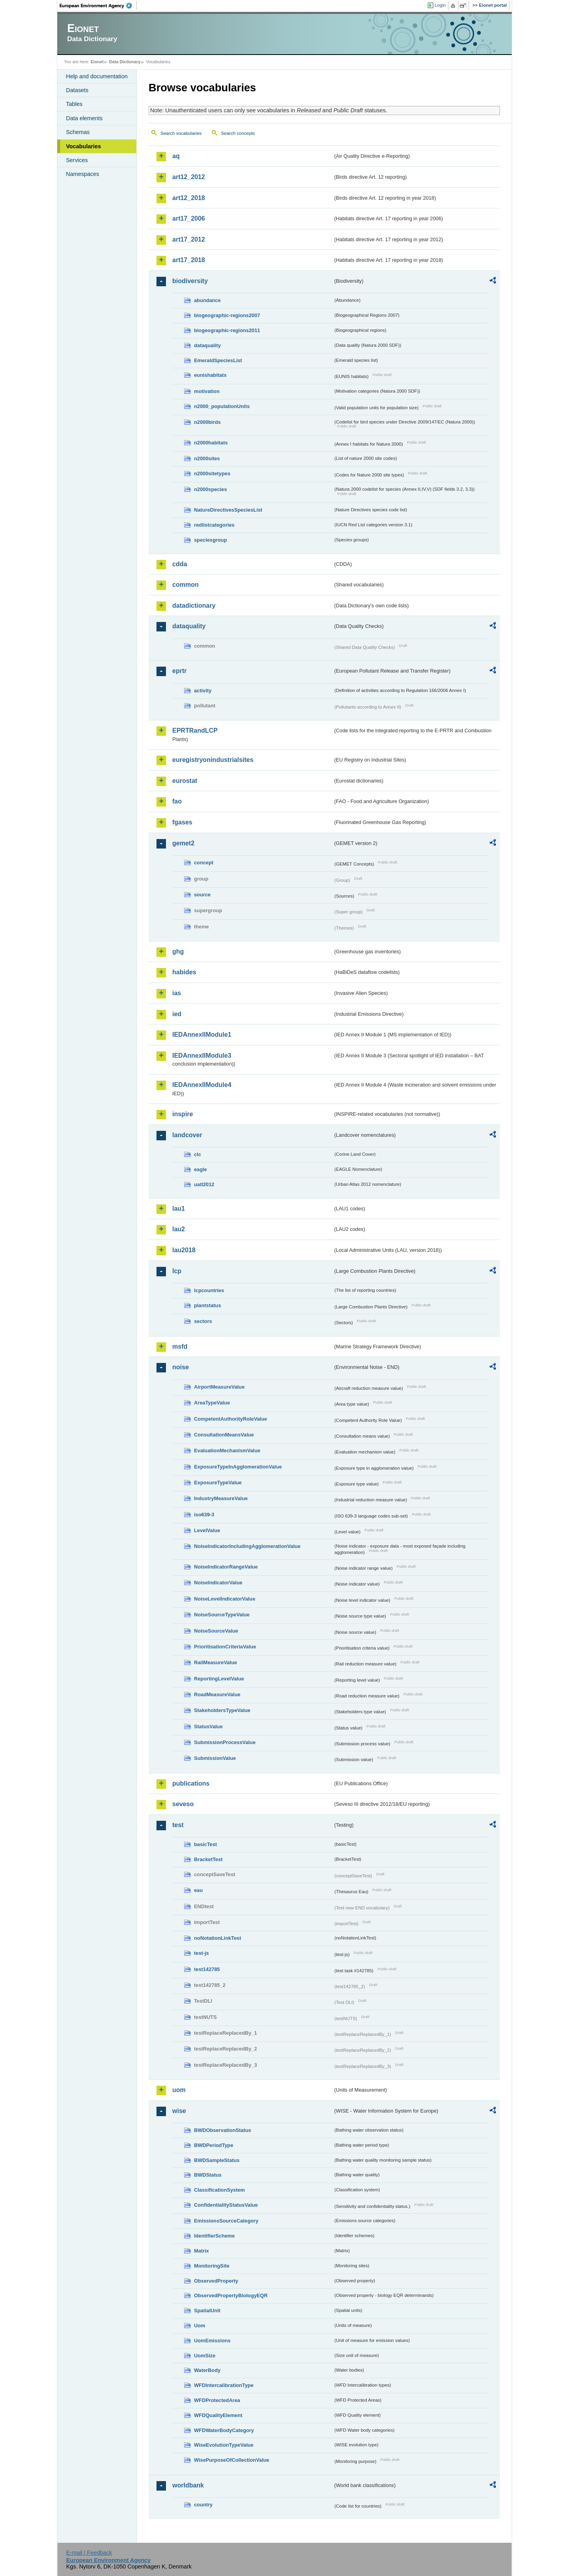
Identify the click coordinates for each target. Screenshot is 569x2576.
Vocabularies (83, 146)
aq (176, 156)
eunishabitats (210, 375)
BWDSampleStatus (216, 2160)
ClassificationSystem (219, 2190)
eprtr (179, 670)
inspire (182, 1114)
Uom (199, 2325)
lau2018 (184, 1250)
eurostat (184, 780)
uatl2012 (204, 1184)
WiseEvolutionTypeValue (223, 2445)
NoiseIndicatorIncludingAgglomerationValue (247, 1546)
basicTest (205, 1844)
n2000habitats (211, 443)
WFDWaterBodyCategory (224, 2430)
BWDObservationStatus (222, 2130)
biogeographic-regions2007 (227, 315)
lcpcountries (209, 1290)
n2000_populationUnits (222, 406)
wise (179, 2110)
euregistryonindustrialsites (212, 759)
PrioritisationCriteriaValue (225, 1647)
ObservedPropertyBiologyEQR (231, 2295)
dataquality (207, 345)
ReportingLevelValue (219, 1679)
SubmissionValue (215, 1758)
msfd (179, 1346)
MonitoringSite (212, 2266)
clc (197, 1154)
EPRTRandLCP (195, 730)
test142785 (207, 1969)
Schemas (78, 132)
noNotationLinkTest (217, 1938)
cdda (179, 564)
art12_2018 (188, 198)
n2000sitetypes (212, 473)
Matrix (201, 2251)
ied (176, 1014)
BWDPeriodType (213, 2145)
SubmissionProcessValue (225, 1742)
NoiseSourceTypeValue (222, 1615)
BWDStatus (208, 2175)
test (177, 1825)
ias (176, 993)
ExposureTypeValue (218, 1482)
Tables (74, 104)
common (185, 584)
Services (77, 160)
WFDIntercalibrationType (224, 2385)
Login (440, 5)
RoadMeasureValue (217, 1694)
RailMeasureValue (215, 1662)
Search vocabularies (181, 133)
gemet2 (183, 843)
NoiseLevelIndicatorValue (224, 1599)
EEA (98, 5)
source (202, 895)
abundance (207, 300)
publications (190, 1783)
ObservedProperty (216, 2281)
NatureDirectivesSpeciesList (228, 510)
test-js (201, 1953)
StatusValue (208, 1726)
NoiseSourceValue (216, 1631)
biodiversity (190, 281)
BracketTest (208, 1859)
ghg (178, 951)
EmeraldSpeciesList (218, 360)
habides (184, 972)
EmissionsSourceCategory (226, 2221)
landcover (187, 1135)
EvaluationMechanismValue (227, 1450)
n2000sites (207, 458)
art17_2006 (188, 218)
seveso (183, 1804)
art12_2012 (188, 177)
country (203, 2505)
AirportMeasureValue (219, 1387)
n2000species (210, 489)
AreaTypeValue (212, 1403)
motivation (207, 391)
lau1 (178, 1208)
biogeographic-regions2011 (227, 330)
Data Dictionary (124, 61)
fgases (182, 822)
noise (180, 1367)
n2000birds (207, 422)
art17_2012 (188, 239)
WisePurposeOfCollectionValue (231, 2460)
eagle (200, 1169)
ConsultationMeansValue (224, 1435)
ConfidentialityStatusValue (226, 2205)
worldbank (188, 2485)
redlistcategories (214, 525)
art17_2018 (188, 260)
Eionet (97, 61)
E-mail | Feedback (89, 2553)
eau (198, 1890)
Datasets (77, 90)
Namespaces (82, 174)
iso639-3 (204, 1515)
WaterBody (207, 2370)
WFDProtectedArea (217, 2400)
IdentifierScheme (214, 2236)
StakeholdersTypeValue (222, 1710)
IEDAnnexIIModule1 (201, 1034)
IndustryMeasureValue (221, 1498)
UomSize (204, 2356)
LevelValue (207, 1530)
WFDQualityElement (218, 2415)
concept (203, 863)
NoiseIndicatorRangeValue (226, 1567)
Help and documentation (97, 76)
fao (177, 801)
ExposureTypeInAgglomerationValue (238, 1467)
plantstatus (207, 1305)
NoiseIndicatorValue (218, 1583)
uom (179, 2090)
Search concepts (238, 133)
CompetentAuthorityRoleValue (230, 1419)
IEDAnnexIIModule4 (201, 1084)
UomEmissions (212, 2341)
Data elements (84, 118)
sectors (203, 1321)
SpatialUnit (207, 2310)
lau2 (178, 1229)
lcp (176, 1271)
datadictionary (193, 605)
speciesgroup (210, 540)
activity (202, 691)
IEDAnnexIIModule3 (201, 1055)
